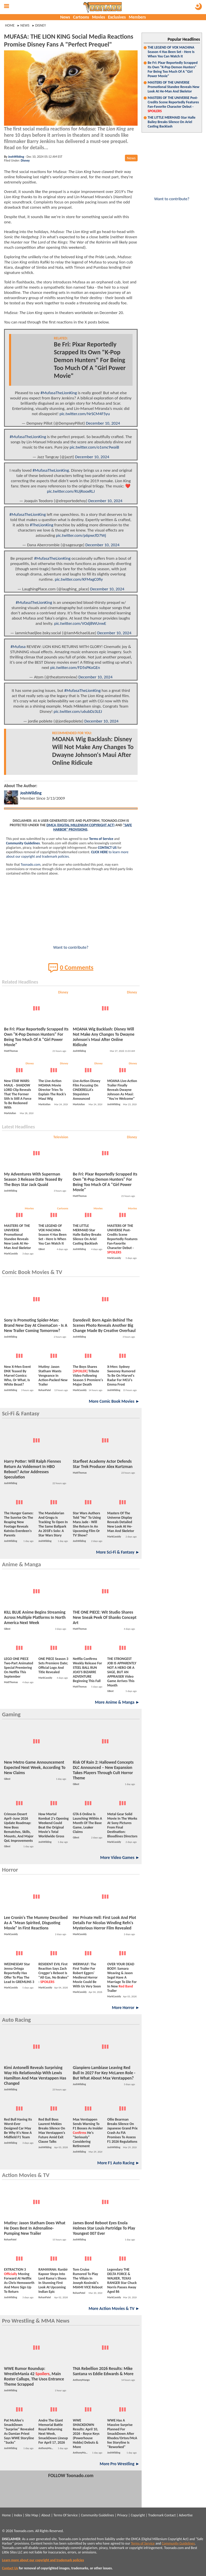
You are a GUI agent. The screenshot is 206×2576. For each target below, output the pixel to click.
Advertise (186, 2515)
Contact (170, 2515)
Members (137, 17)
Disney (25, 160)
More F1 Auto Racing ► (118, 2162)
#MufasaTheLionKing (58, 392)
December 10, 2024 (103, 423)
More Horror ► (126, 2007)
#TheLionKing (41, 525)
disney (40, 25)
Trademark (156, 2515)
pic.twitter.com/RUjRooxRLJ (71, 491)
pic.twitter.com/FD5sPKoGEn (75, 667)
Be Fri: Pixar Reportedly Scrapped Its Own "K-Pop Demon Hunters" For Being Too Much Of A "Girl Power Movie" (173, 69)
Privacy (122, 2515)
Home (9, 25)
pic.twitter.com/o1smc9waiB (94, 447)
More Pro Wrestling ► (120, 2463)
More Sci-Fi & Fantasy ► (118, 1552)
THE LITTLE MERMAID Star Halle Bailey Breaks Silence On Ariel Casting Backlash (172, 122)
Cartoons (81, 17)
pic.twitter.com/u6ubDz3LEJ (78, 711)
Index (18, 2515)
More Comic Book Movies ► (114, 1401)
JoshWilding (16, 157)
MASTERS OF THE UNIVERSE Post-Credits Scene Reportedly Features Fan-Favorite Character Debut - (173, 104)
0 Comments (71, 967)
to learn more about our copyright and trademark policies (67, 854)
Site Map (31, 2515)
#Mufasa (18, 646)
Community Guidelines (23, 843)
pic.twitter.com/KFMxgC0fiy (79, 579)
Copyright (138, 2515)
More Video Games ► (120, 1857)
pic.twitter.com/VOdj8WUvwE (80, 623)
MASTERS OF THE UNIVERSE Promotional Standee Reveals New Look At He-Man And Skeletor (173, 86)
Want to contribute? (71, 944)
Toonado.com (30, 864)
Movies (98, 17)
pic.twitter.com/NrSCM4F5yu (85, 413)
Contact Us (10, 2568)
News (65, 17)
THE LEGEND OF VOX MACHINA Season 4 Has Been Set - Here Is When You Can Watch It (171, 51)
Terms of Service (101, 839)
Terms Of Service (66, 2515)
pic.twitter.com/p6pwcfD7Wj (81, 535)
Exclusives (117, 17)
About (45, 2515)
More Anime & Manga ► (117, 1702)
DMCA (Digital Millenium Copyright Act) (80, 825)
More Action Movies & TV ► (114, 2308)
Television (60, 1137)
